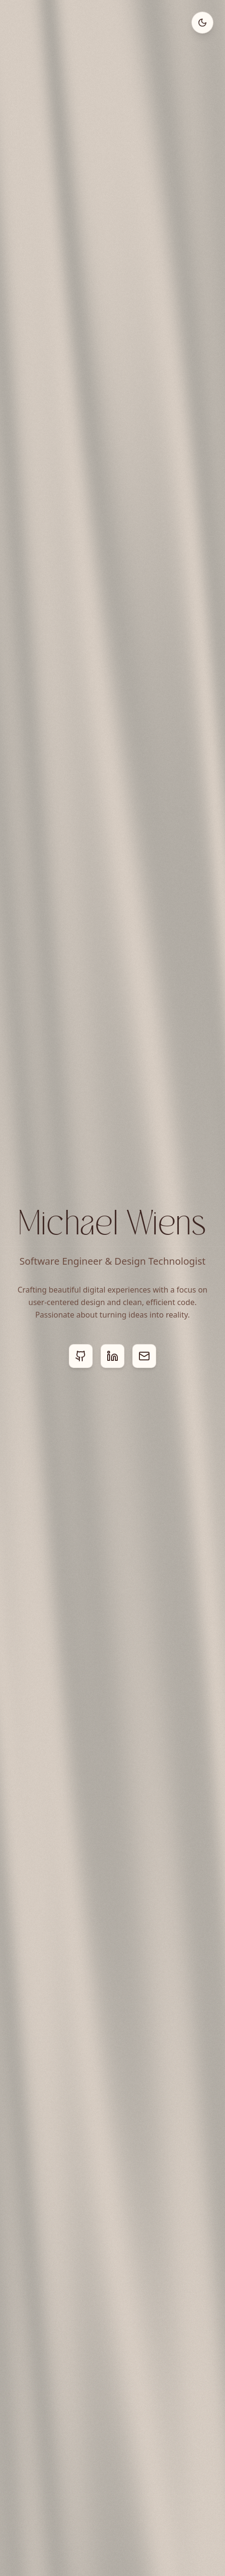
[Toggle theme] (202, 23)
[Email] (144, 1356)
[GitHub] (81, 1356)
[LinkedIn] (112, 1356)
